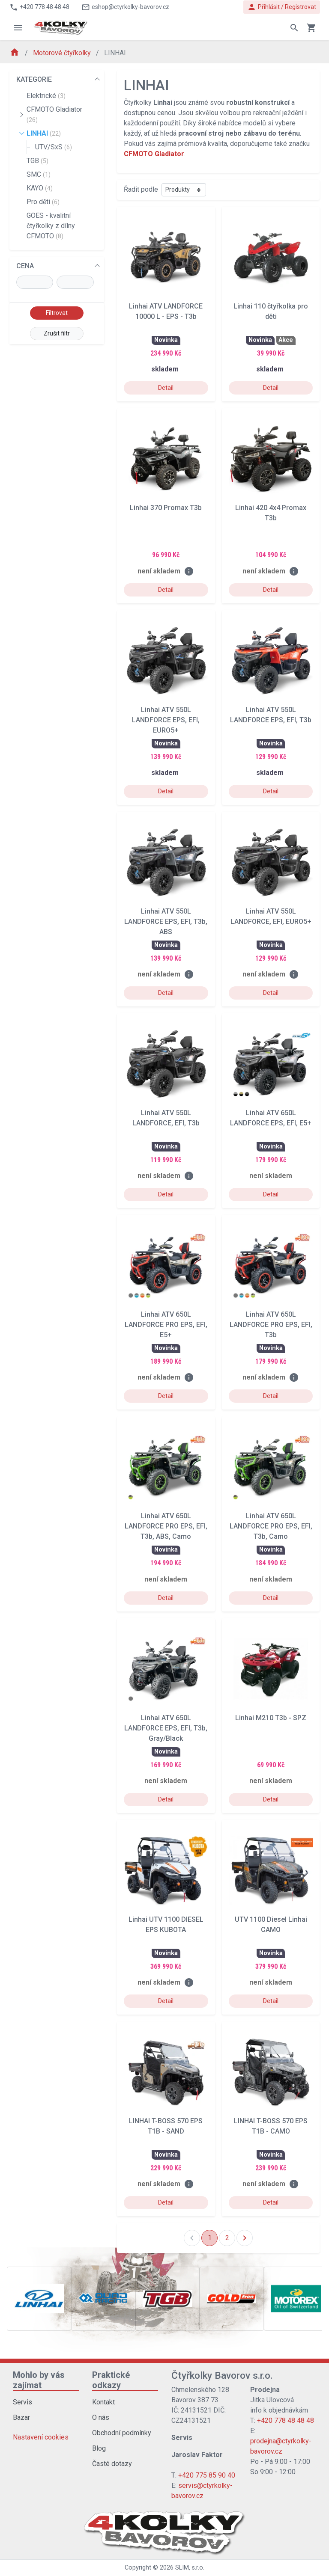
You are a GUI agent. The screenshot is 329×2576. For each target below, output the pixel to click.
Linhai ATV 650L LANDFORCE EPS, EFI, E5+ (270, 1118)
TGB (37, 161)
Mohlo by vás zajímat (39, 2380)
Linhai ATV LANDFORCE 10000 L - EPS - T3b (166, 311)
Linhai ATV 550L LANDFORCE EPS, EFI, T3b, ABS (165, 921)
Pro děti (43, 202)
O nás (100, 2417)
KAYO (40, 188)
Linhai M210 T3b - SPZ (270, 1718)
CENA (25, 266)
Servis (22, 2402)
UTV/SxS (53, 147)
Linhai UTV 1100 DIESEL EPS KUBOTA (166, 1924)
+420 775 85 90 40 (206, 2475)
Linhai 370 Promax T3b (166, 508)
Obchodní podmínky (121, 2433)
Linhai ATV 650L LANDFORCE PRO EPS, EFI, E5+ (166, 1324)
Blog (99, 2448)
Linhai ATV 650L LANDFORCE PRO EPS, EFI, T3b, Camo (271, 1526)
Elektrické (46, 96)
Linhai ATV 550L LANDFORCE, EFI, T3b (166, 1118)
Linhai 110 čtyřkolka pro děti (270, 311)
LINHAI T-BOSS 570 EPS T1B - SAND (166, 2126)
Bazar (21, 2417)
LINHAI (44, 133)
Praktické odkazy (111, 2380)
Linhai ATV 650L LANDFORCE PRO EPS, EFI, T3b (271, 1324)
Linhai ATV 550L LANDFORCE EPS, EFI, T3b (270, 715)
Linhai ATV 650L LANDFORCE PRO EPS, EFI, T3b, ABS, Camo (166, 1526)
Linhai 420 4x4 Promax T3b (270, 513)
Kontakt (103, 2402)
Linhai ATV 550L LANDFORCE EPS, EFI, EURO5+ (166, 720)
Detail (165, 387)
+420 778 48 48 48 (285, 2420)
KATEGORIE (34, 79)
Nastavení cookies (41, 2437)
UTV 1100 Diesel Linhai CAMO (271, 1924)
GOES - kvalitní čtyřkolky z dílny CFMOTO (51, 225)
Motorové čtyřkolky (63, 53)
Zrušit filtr (57, 333)
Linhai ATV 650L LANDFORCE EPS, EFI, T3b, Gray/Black (165, 1728)
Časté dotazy (112, 2464)
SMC (39, 174)
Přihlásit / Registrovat (281, 7)
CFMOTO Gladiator (54, 114)
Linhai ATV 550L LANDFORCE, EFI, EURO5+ (270, 916)
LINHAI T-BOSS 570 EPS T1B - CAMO (271, 2126)
